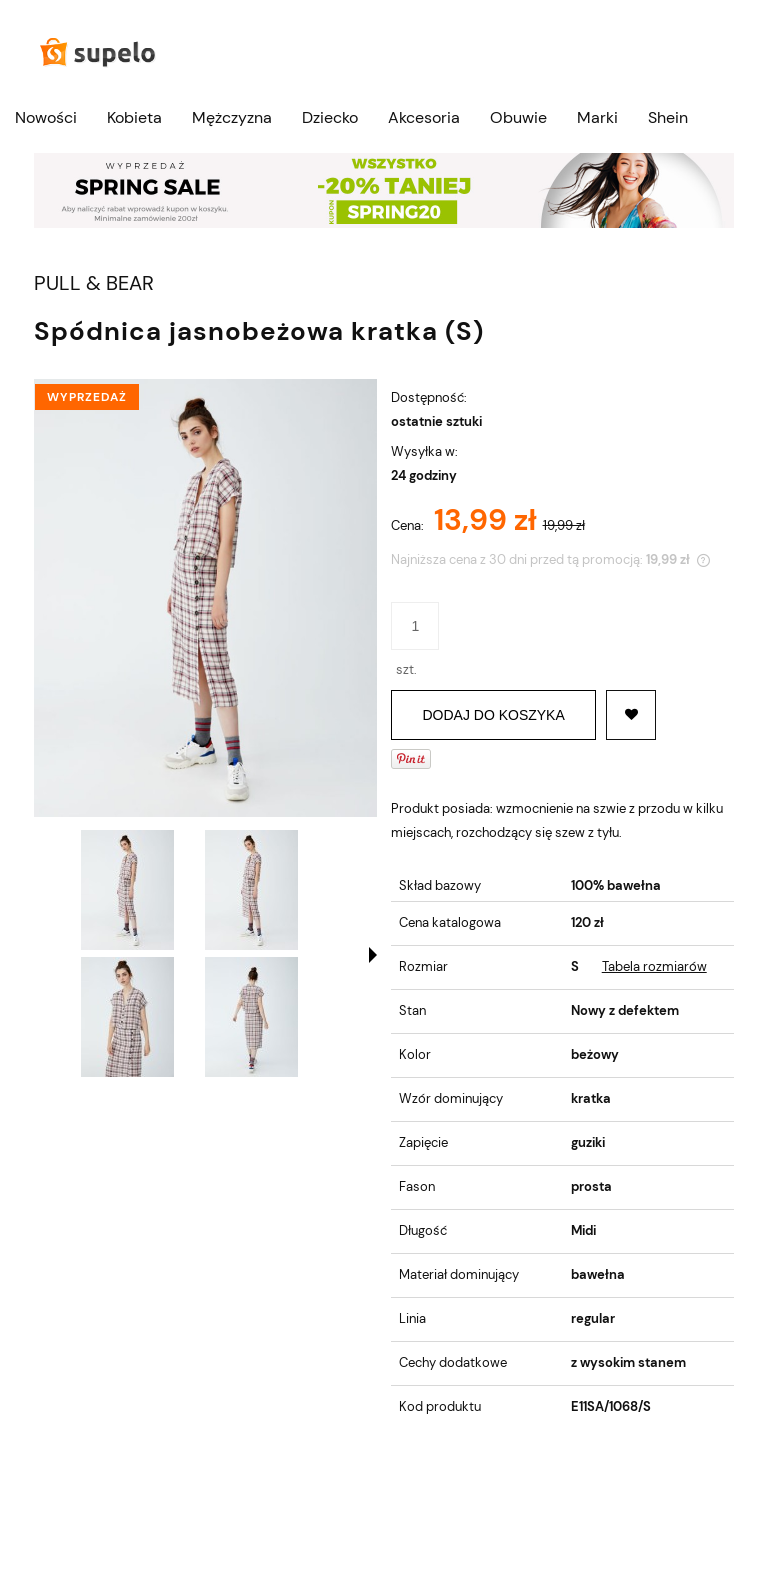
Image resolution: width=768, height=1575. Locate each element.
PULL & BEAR (94, 283)
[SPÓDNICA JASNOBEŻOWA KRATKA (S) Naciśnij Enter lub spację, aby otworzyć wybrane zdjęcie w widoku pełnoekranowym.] (205, 598)
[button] (373, 955)
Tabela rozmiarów (654, 966)
